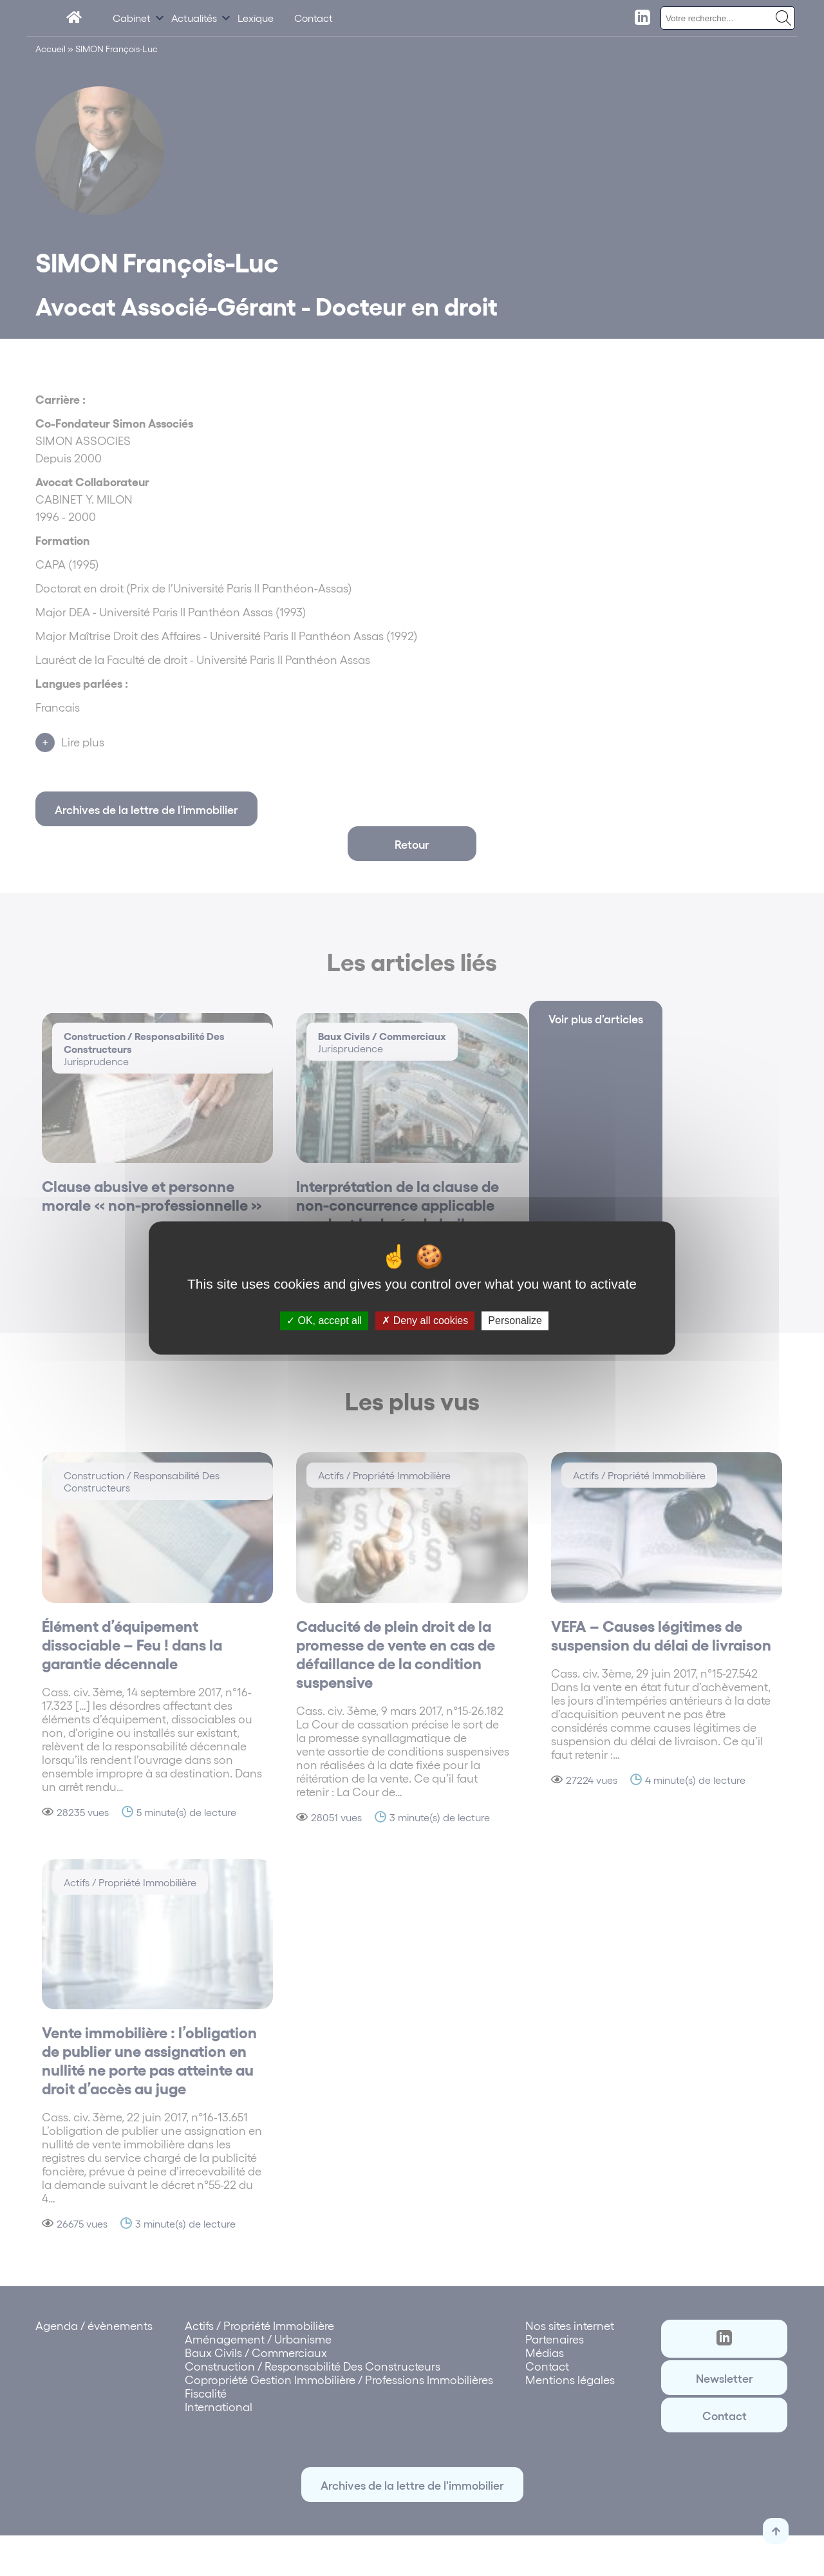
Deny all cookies (425, 1320)
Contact (313, 18)
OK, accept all (324, 1320)
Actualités (194, 18)
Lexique (256, 18)
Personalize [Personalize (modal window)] (515, 1320)
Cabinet (132, 18)
